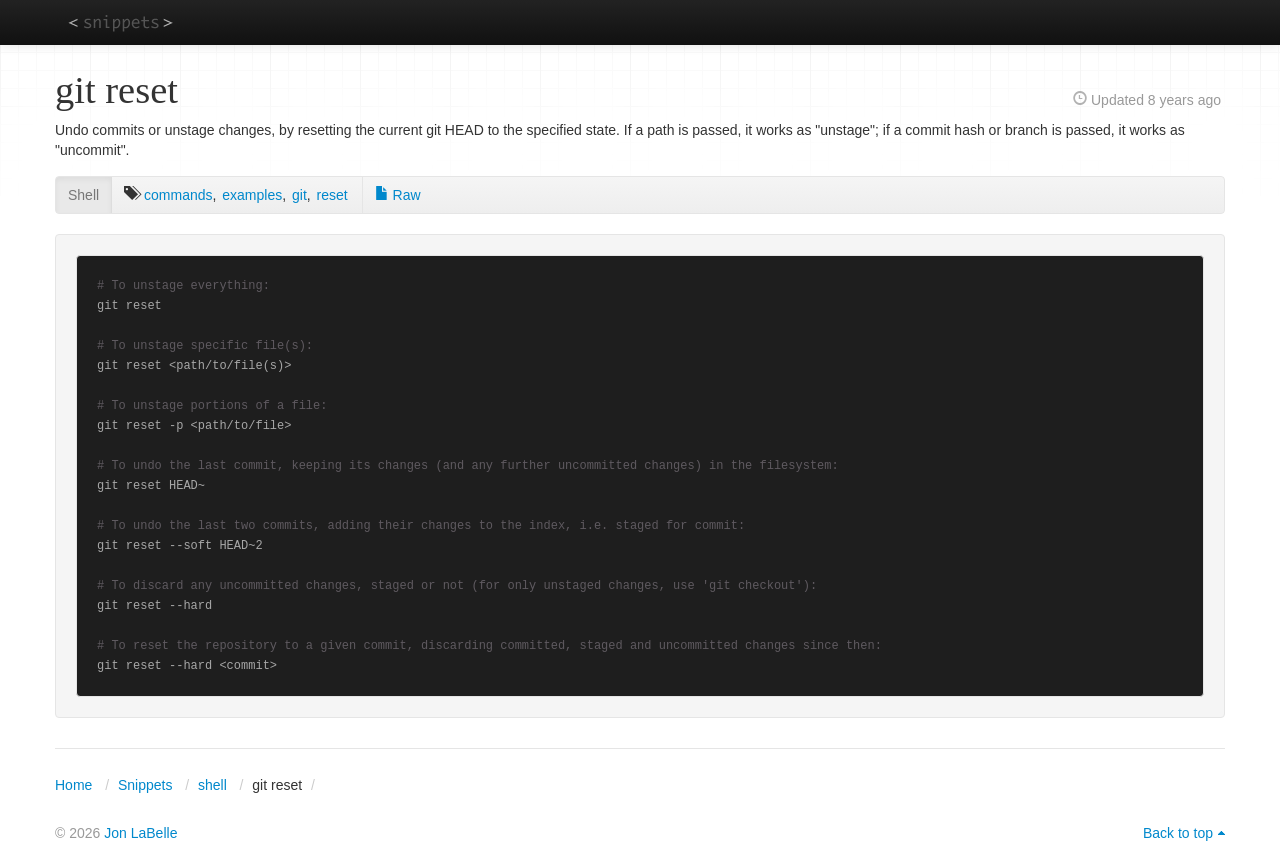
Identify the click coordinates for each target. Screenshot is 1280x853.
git (299, 195)
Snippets (145, 785)
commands (178, 195)
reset (332, 195)
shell (212, 785)
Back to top (1178, 833)
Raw (398, 195)
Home (73, 785)
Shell (83, 195)
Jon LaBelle (140, 833)
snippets (120, 21)
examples (252, 195)
